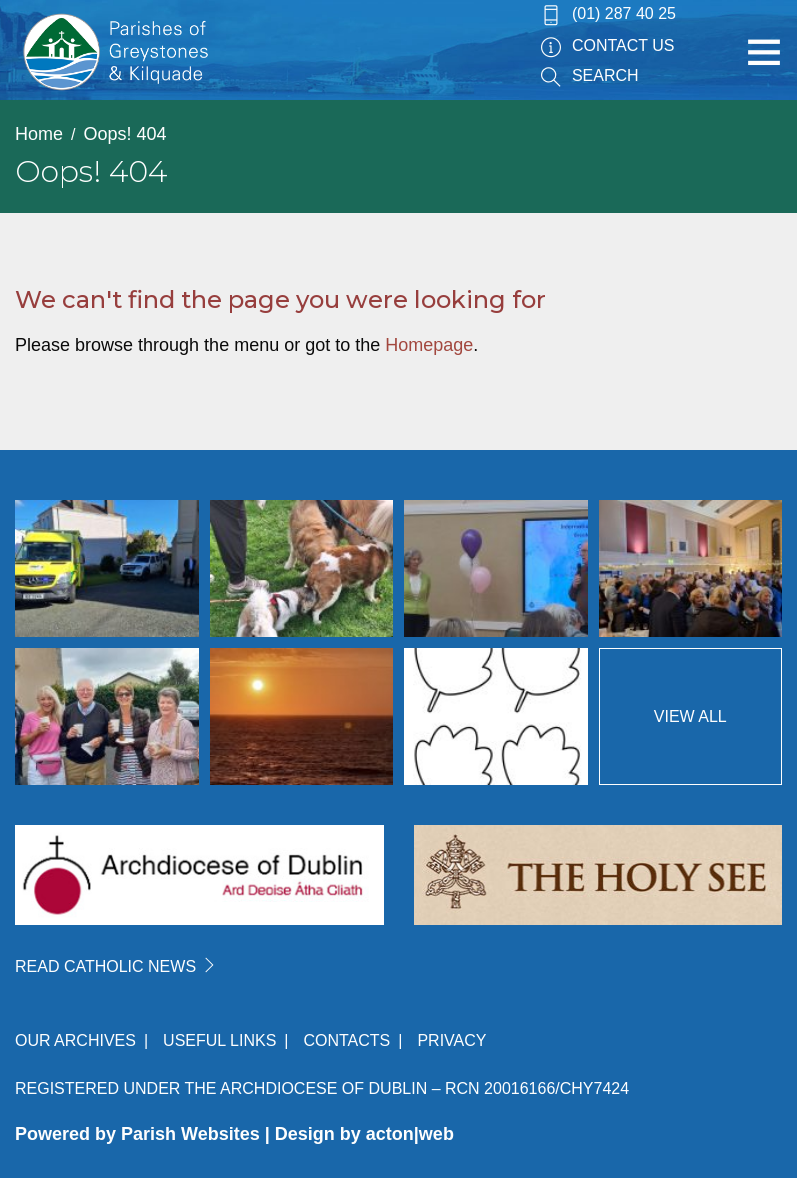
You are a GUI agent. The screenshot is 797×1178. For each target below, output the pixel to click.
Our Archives (75, 1040)
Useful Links (219, 1040)
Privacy (451, 1040)
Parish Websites (190, 1134)
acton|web (410, 1134)
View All (690, 716)
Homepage (429, 345)
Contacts (346, 1040)
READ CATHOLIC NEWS (116, 966)
